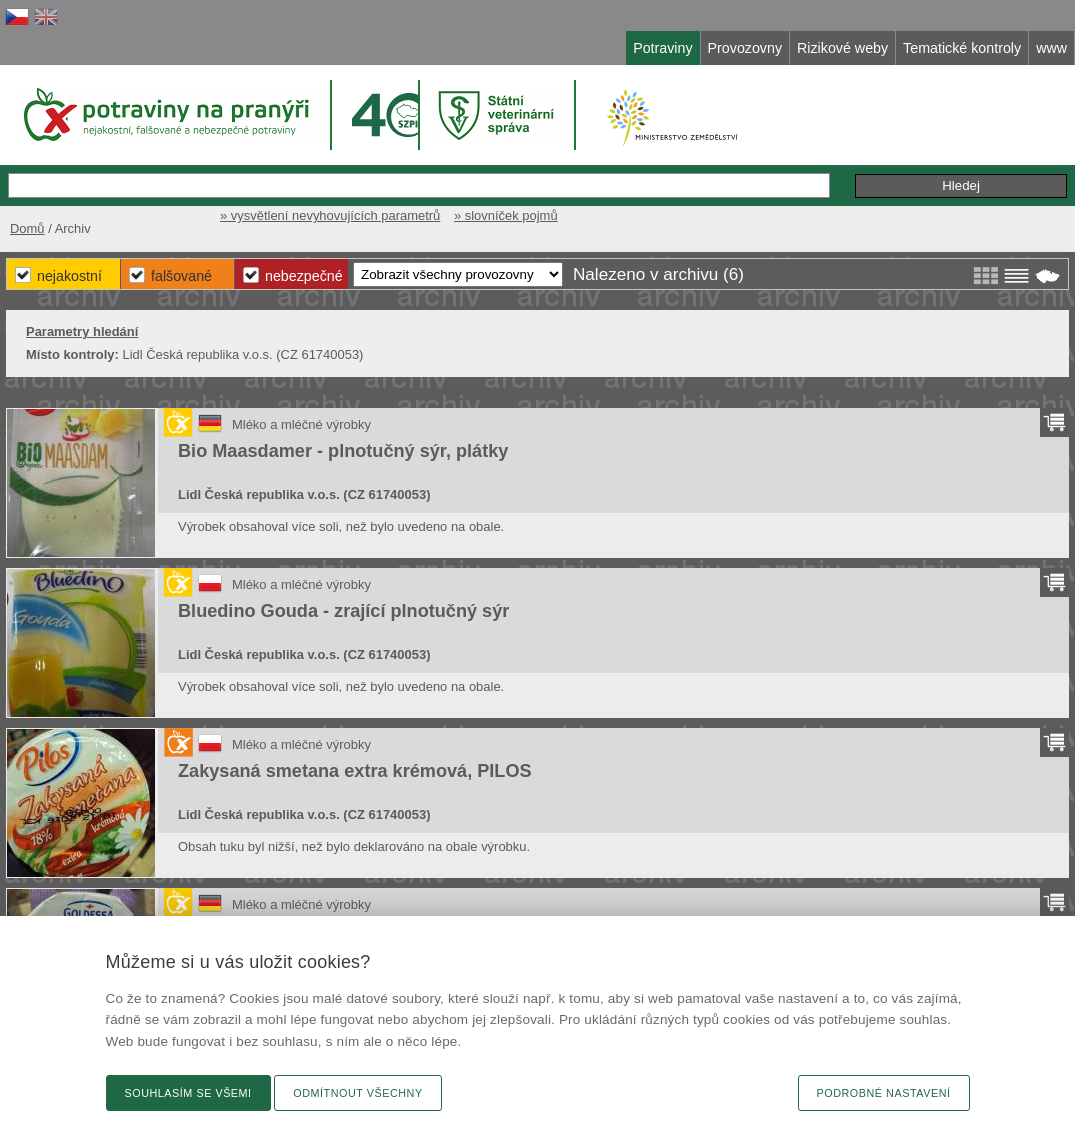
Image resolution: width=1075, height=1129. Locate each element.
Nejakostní (69, 276)
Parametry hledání (82, 331)
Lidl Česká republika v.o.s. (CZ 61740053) (304, 494)
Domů (27, 228)
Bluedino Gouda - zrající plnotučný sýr (343, 611)
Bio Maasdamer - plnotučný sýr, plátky (343, 451)
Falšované (181, 276)
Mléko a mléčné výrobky (301, 424)
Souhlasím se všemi (188, 1093)
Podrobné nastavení (884, 1093)
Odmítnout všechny (357, 1093)
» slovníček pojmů (506, 215)
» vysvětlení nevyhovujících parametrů (330, 215)
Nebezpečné (304, 276)
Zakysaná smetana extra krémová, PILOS (355, 771)
